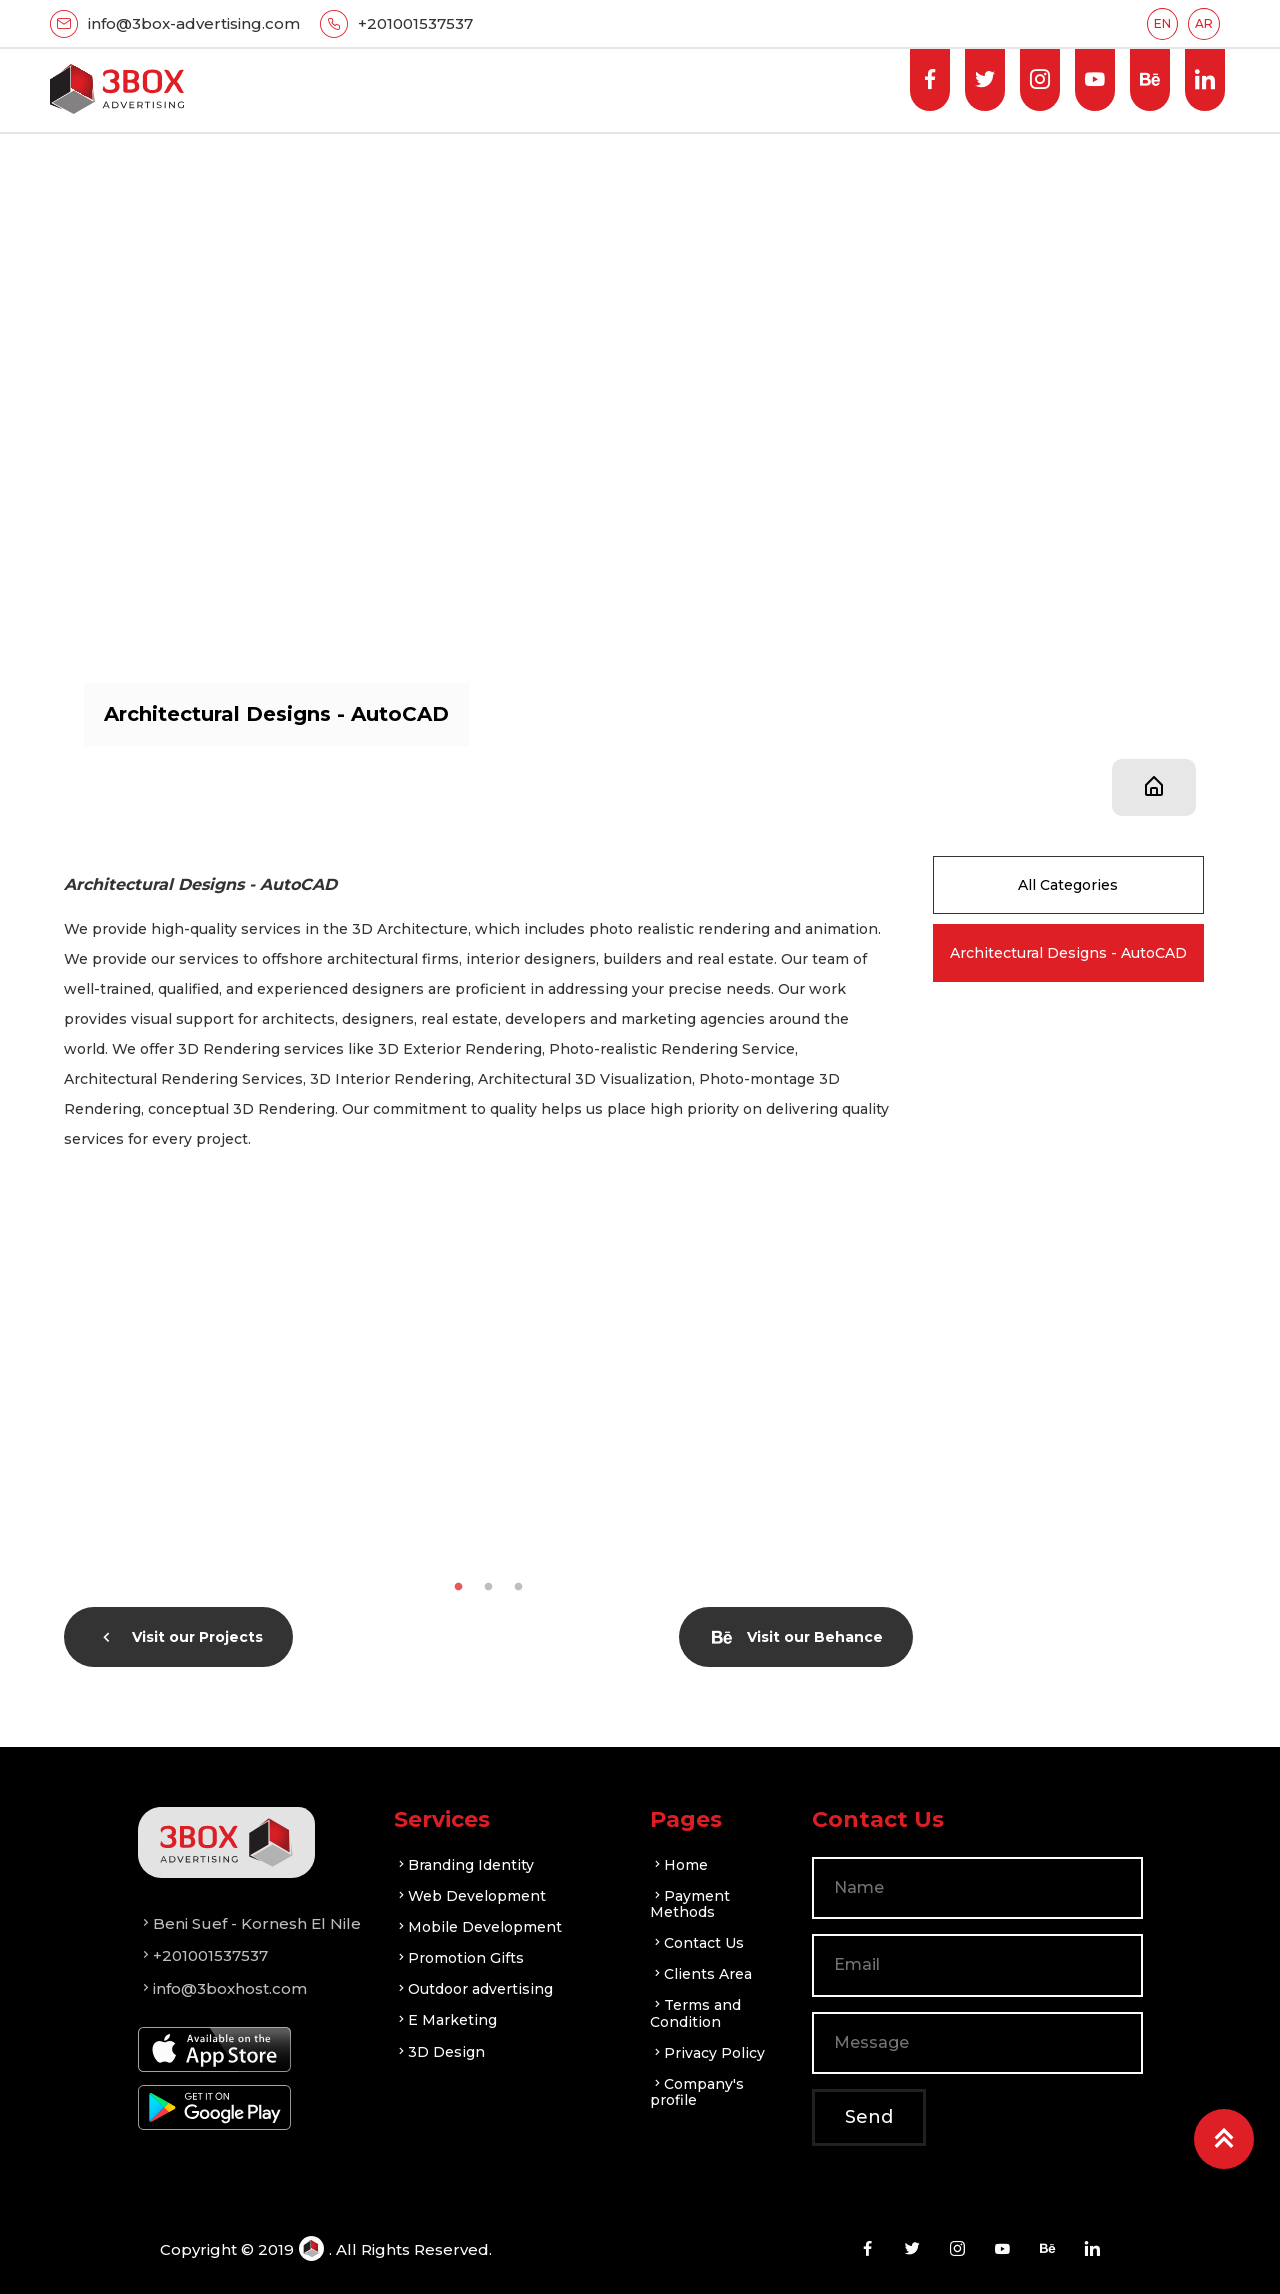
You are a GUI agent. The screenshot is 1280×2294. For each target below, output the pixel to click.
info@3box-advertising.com (194, 23)
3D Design (439, 2052)
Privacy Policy (707, 2053)
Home (679, 1865)
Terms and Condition (695, 2013)
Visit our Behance (797, 1637)
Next (928, 1380)
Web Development (470, 1896)
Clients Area (701, 1974)
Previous (49, 1380)
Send (869, 2117)
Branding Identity (464, 1865)
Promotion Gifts (459, 1958)
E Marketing (445, 2020)
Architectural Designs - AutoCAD (1068, 953)
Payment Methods (690, 1904)
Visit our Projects (180, 1637)
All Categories (1068, 885)
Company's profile (697, 2092)
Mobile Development (478, 1927)
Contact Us (697, 1943)
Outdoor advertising (473, 1989)
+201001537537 (415, 23)
